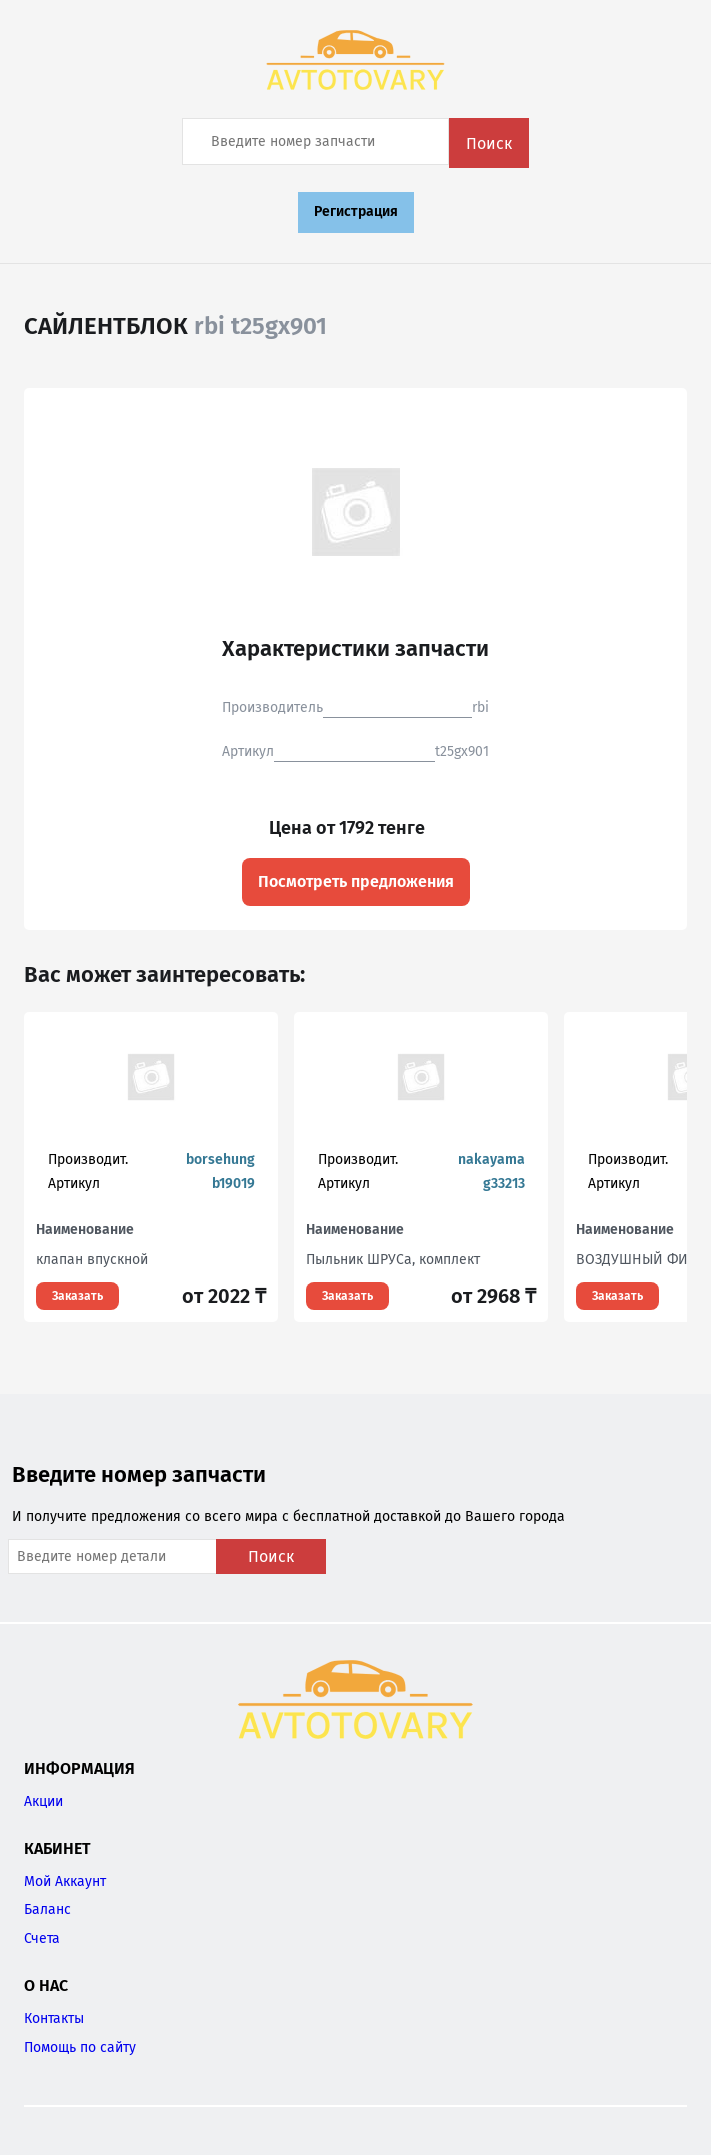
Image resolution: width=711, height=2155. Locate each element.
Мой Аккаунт (65, 1881)
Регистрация (356, 211)
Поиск (489, 143)
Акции (43, 1801)
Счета (42, 1938)
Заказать (77, 1296)
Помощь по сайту (80, 2047)
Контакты (54, 2018)
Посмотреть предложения (356, 881)
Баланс (47, 1909)
